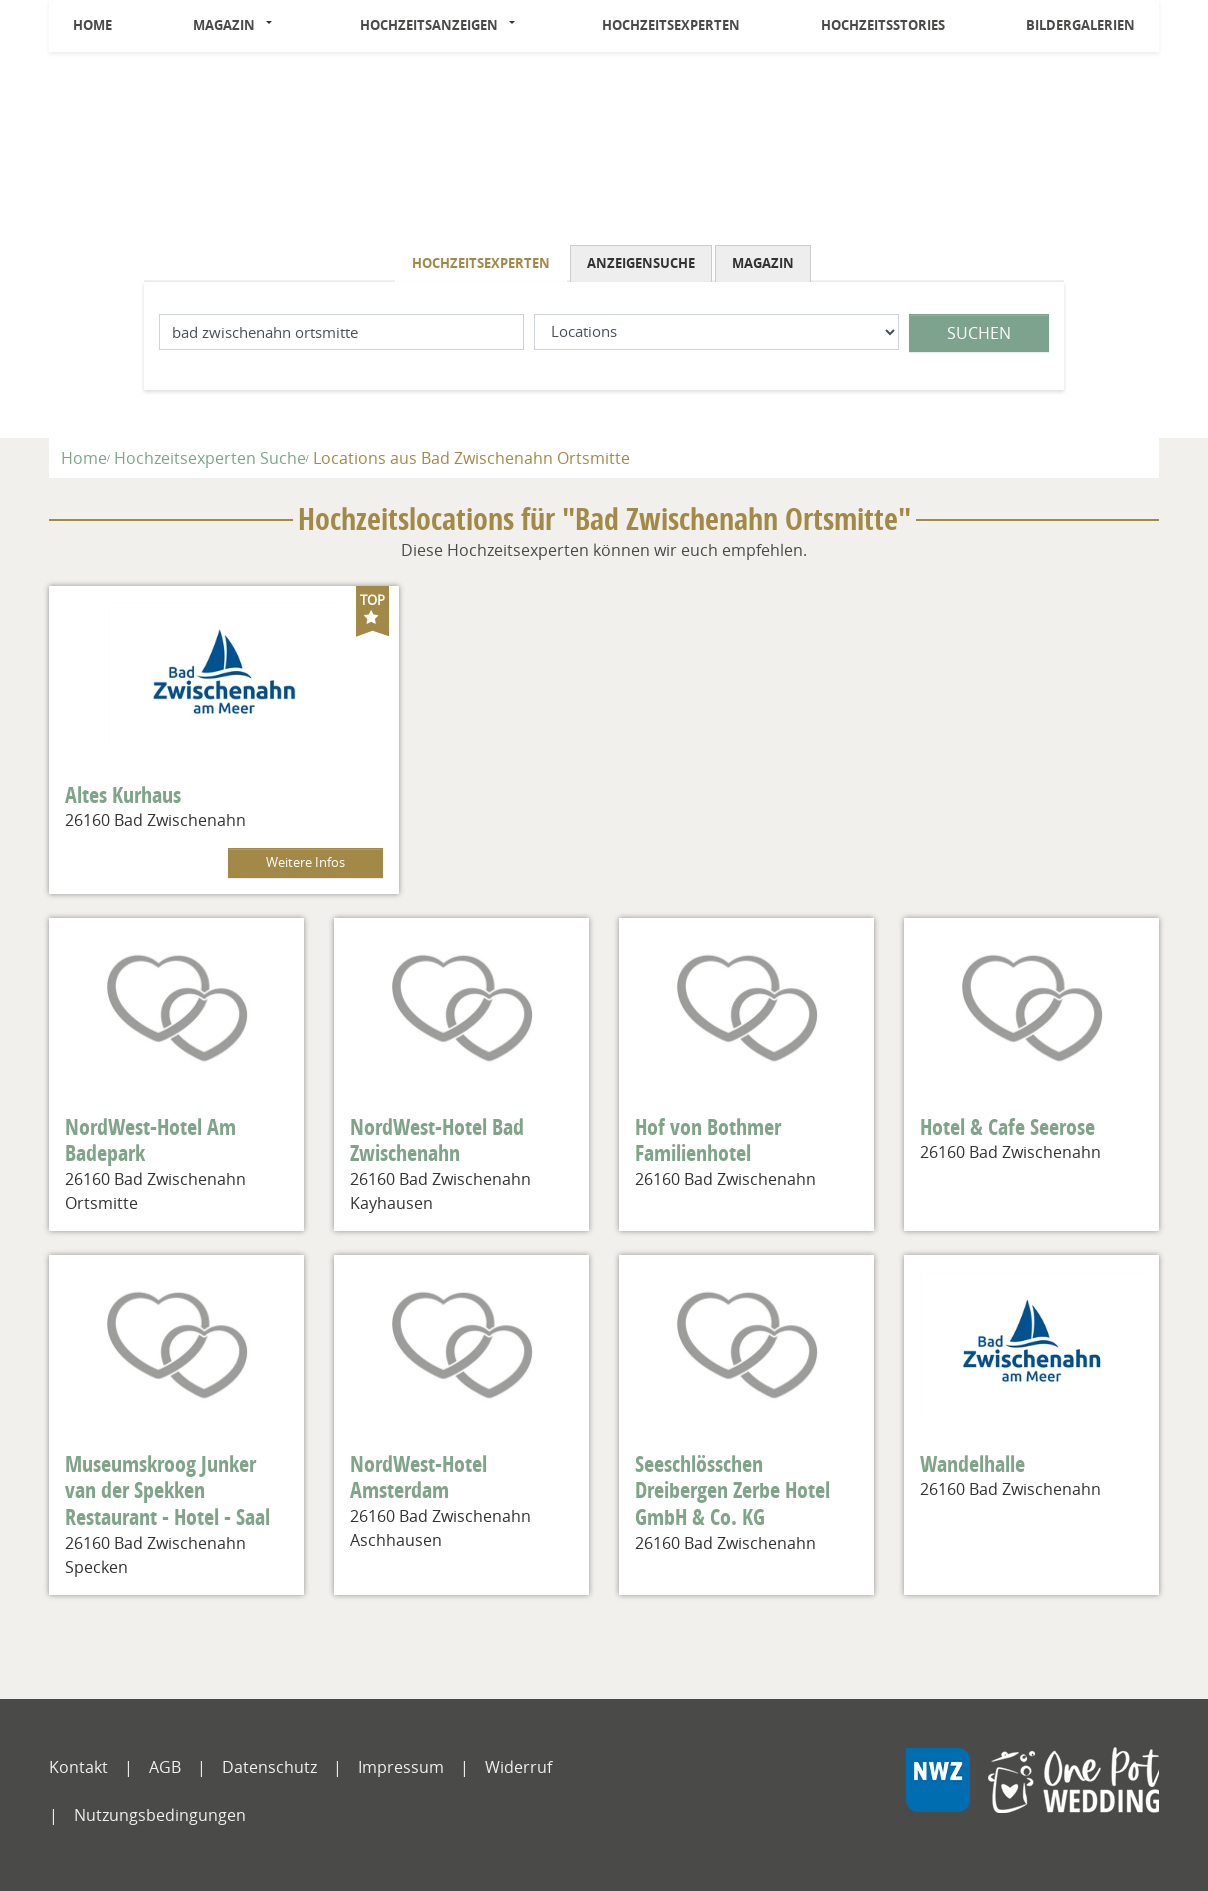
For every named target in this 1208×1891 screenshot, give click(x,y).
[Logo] (604, 153)
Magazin (224, 25)
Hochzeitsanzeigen (429, 25)
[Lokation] (341, 332)
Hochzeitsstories (883, 25)
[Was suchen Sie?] (716, 332)
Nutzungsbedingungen (160, 1815)
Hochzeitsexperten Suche (210, 458)
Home (92, 25)
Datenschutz (269, 1767)
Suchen (979, 333)
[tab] (482, 263)
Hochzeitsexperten (671, 25)
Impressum (401, 1767)
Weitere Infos (305, 862)
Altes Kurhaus (123, 794)
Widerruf (518, 1767)
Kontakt (78, 1767)
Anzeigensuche (641, 263)
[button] (275, 26)
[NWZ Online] (1032, 1795)
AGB (165, 1767)
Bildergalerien (1080, 25)
